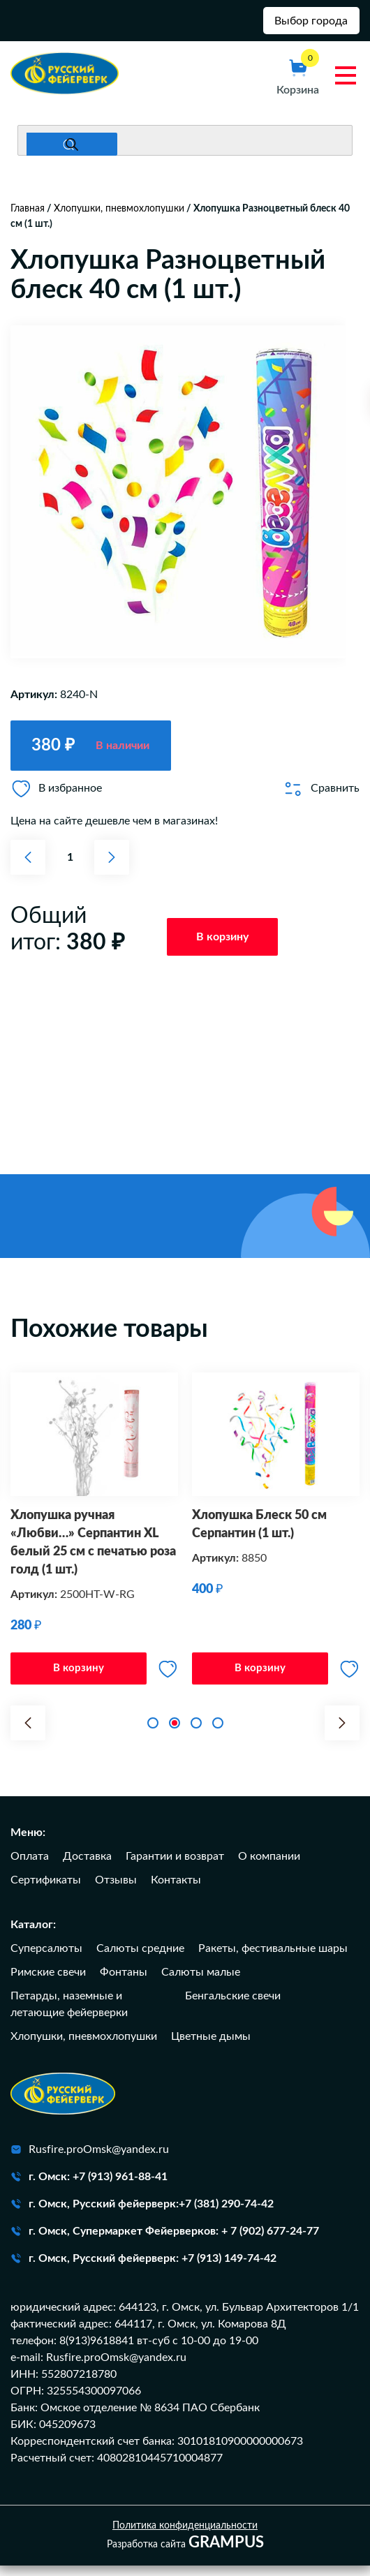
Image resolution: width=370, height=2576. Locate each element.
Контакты (176, 1890)
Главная (27, 214)
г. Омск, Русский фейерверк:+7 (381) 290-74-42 (142, 2214)
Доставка (87, 1866)
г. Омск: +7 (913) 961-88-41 (89, 2187)
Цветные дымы (211, 2046)
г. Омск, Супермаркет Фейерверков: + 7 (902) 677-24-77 (164, 2241)
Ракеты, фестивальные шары (273, 1958)
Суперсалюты (46, 1958)
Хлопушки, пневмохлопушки (119, 214)
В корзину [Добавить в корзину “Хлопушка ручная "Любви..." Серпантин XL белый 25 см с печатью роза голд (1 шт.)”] (78, 1676)
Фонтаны (123, 1982)
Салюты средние (140, 1958)
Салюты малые (200, 1982)
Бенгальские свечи (233, 2006)
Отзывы (116, 1890)
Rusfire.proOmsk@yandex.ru (89, 2160)
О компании (269, 1866)
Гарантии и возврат (175, 1866)
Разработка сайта (185, 2554)
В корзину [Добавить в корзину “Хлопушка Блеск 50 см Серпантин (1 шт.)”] (260, 1676)
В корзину (222, 941)
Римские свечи (48, 1982)
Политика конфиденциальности (185, 2536)
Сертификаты (45, 1890)
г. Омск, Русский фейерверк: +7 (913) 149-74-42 (143, 2268)
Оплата (29, 1866)
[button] (27, 1733)
